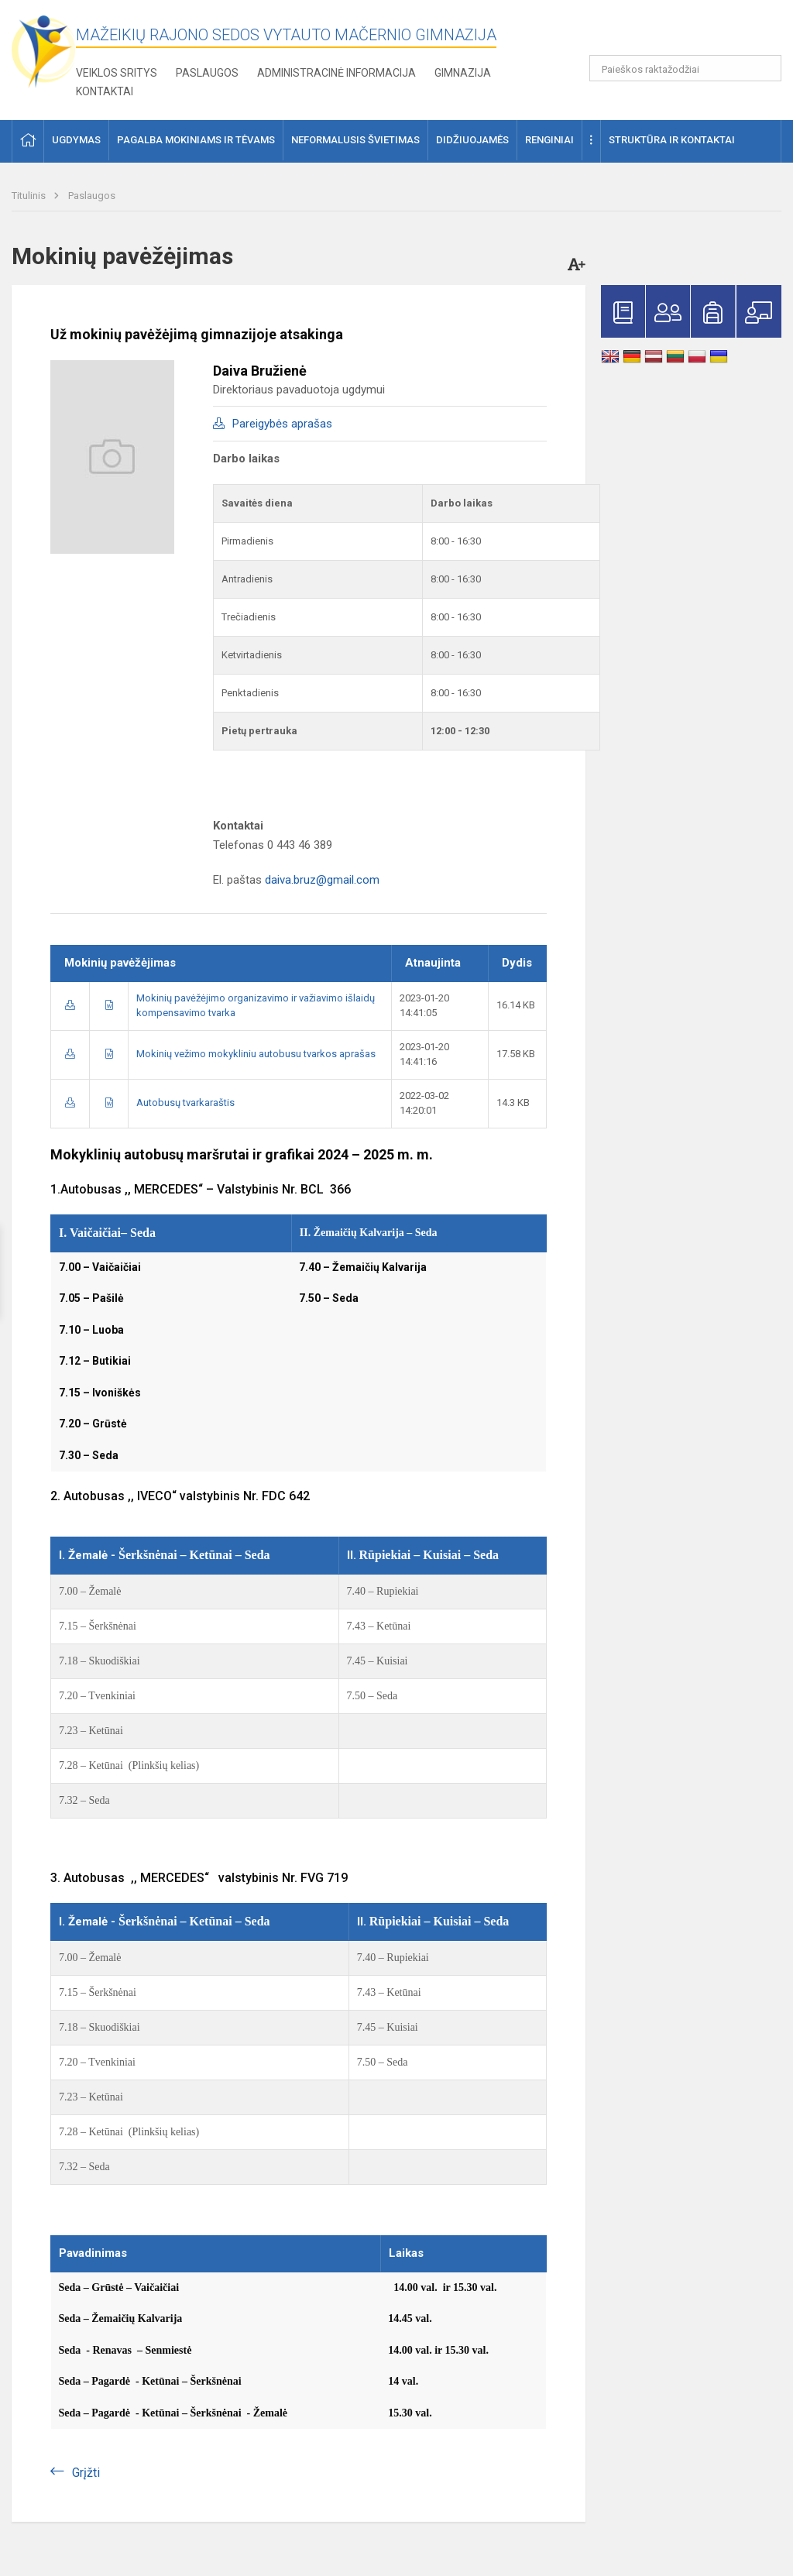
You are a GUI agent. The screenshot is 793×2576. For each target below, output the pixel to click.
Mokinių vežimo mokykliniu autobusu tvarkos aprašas (256, 1054)
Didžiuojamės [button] (472, 140)
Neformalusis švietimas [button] (355, 140)
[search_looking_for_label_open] (764, 68)
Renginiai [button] (549, 140)
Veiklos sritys (116, 73)
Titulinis (30, 195)
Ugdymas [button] (76, 140)
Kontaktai (104, 91)
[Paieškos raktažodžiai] (685, 68)
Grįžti (86, 2472)
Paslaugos (207, 73)
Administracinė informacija (336, 73)
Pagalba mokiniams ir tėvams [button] (196, 140)
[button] (675, 32)
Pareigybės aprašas (282, 424)
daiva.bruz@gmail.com (322, 880)
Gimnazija (462, 73)
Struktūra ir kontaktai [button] (672, 140)
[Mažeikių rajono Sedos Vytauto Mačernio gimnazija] (44, 50)
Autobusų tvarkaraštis (185, 1102)
